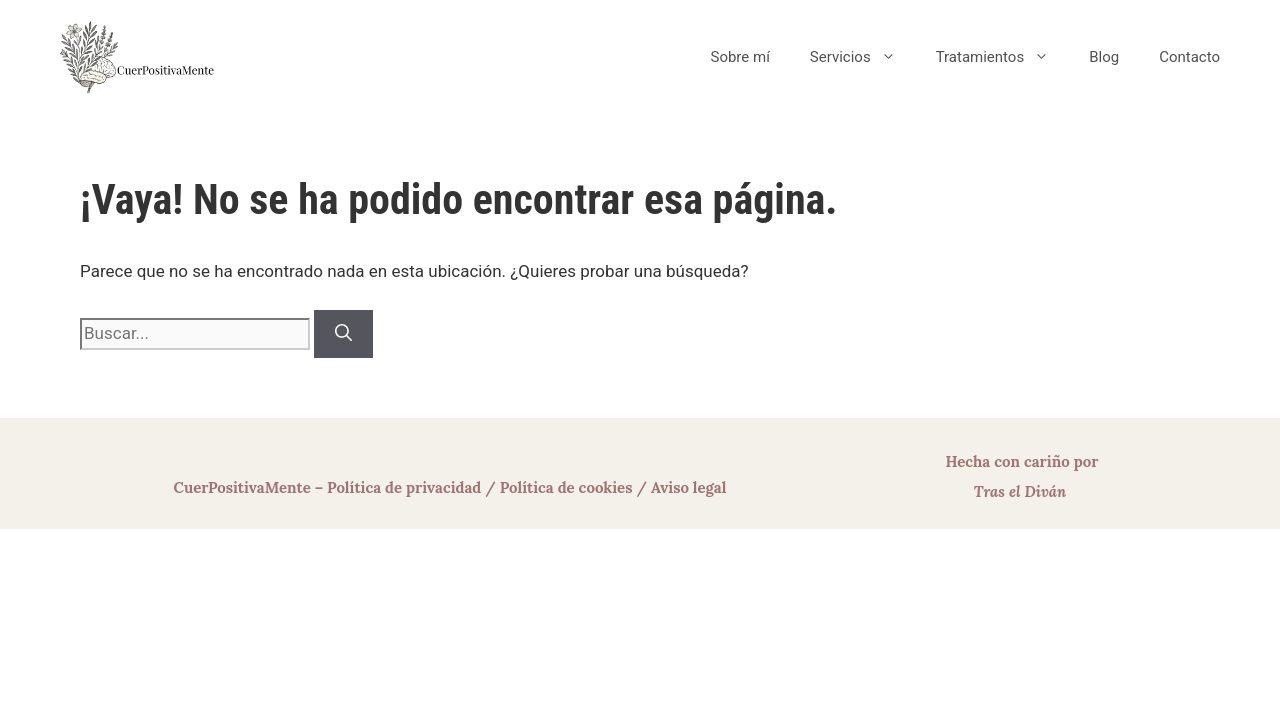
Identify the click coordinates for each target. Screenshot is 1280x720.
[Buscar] (343, 334)
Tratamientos (1003, 57)
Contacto (1189, 57)
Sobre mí (739, 57)
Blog (1104, 57)
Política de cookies (566, 487)
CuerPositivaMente (242, 487)
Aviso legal (689, 487)
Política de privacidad (404, 487)
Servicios (863, 57)
